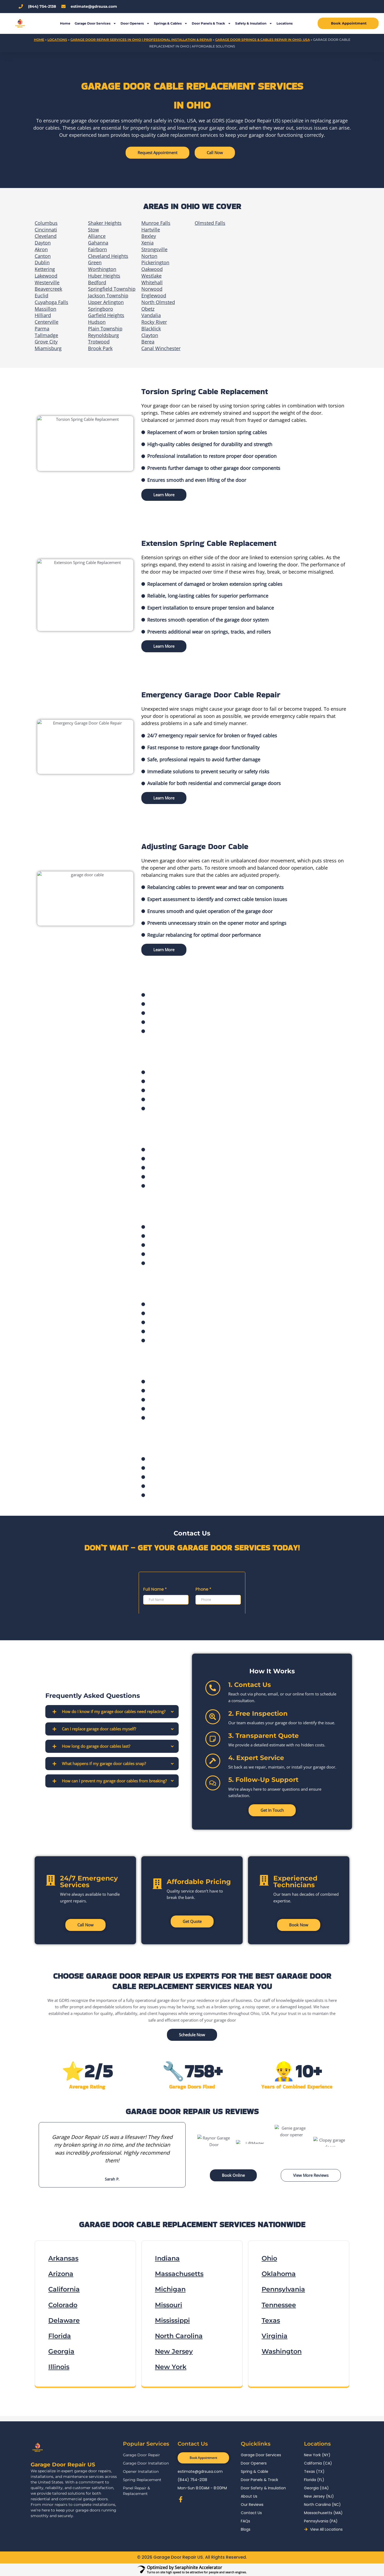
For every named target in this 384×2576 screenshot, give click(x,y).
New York (170, 2367)
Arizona (60, 2274)
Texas (271, 2320)
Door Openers (135, 23)
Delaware (64, 2320)
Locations (285, 23)
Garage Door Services (95, 23)
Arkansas (63, 2258)
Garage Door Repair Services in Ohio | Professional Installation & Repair (141, 40)
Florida (59, 2336)
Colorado (62, 2305)
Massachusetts (179, 2274)
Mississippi (172, 2320)
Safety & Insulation (253, 23)
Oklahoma (279, 2274)
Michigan (170, 2289)
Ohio (269, 2258)
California (64, 2289)
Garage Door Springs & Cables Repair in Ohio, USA (262, 40)
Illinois (58, 2367)
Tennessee (279, 2305)
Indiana (167, 2258)
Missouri (168, 2305)
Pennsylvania (283, 2289)
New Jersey (174, 2351)
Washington (282, 2351)
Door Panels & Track (211, 23)
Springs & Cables (170, 23)
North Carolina (179, 2336)
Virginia (274, 2336)
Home (65, 23)
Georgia (61, 2351)
